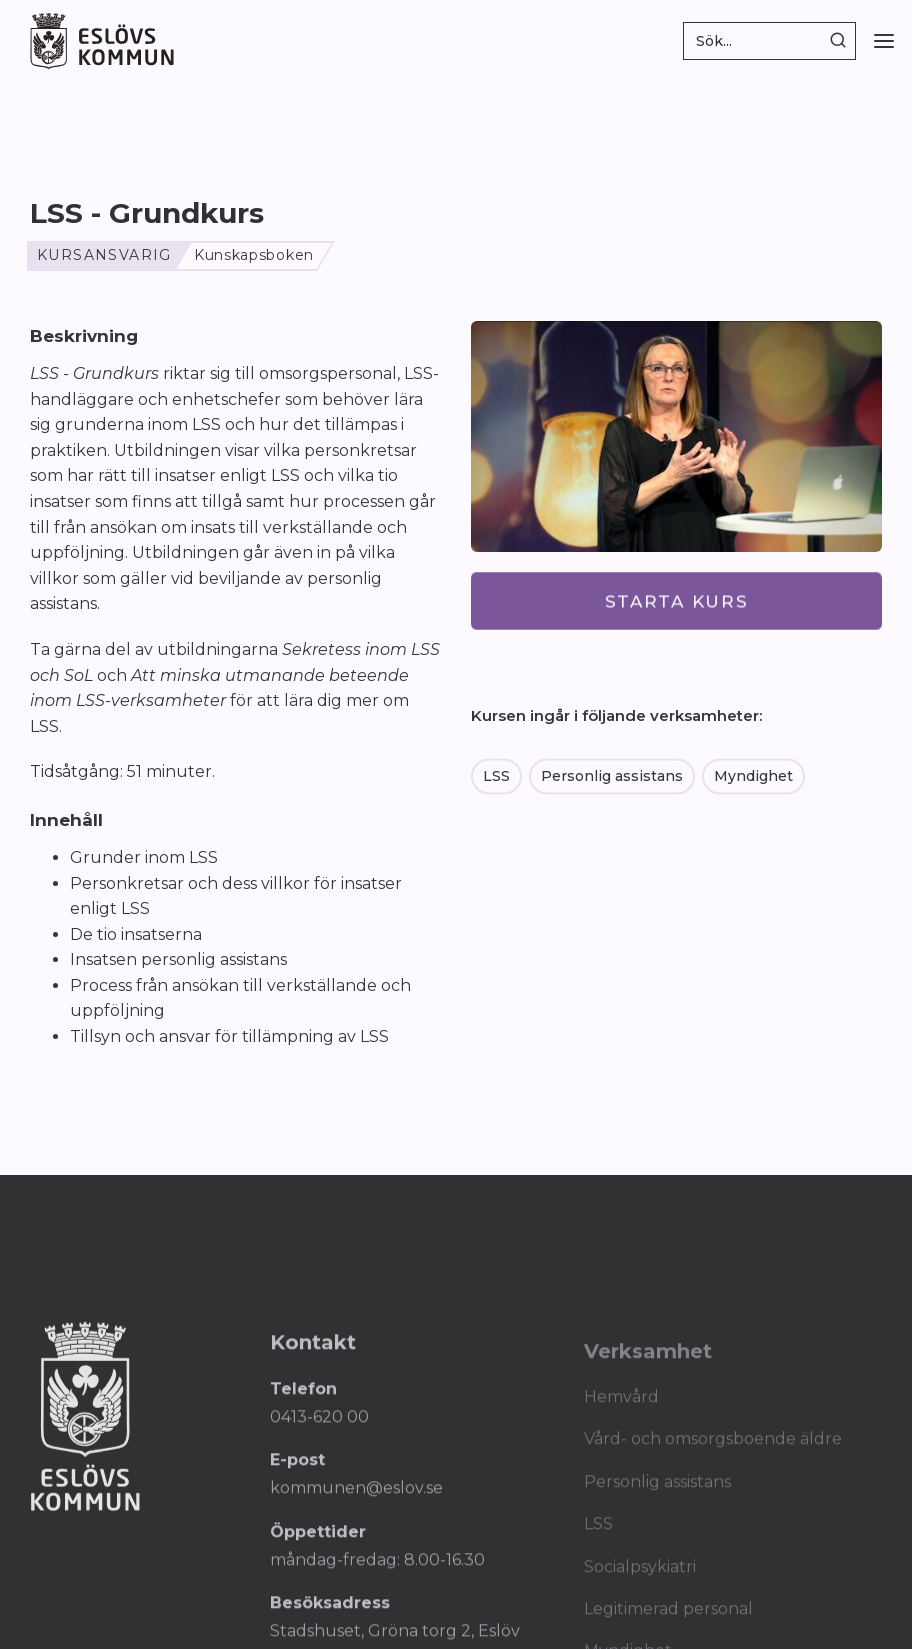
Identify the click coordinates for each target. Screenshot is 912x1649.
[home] (102, 40)
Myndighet (753, 777)
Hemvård (621, 1405)
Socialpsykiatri (640, 1575)
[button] (884, 41)
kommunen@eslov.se (356, 1496)
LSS (496, 777)
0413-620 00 (319, 1424)
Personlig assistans (612, 777)
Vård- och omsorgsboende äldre (713, 1448)
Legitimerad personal (668, 1617)
